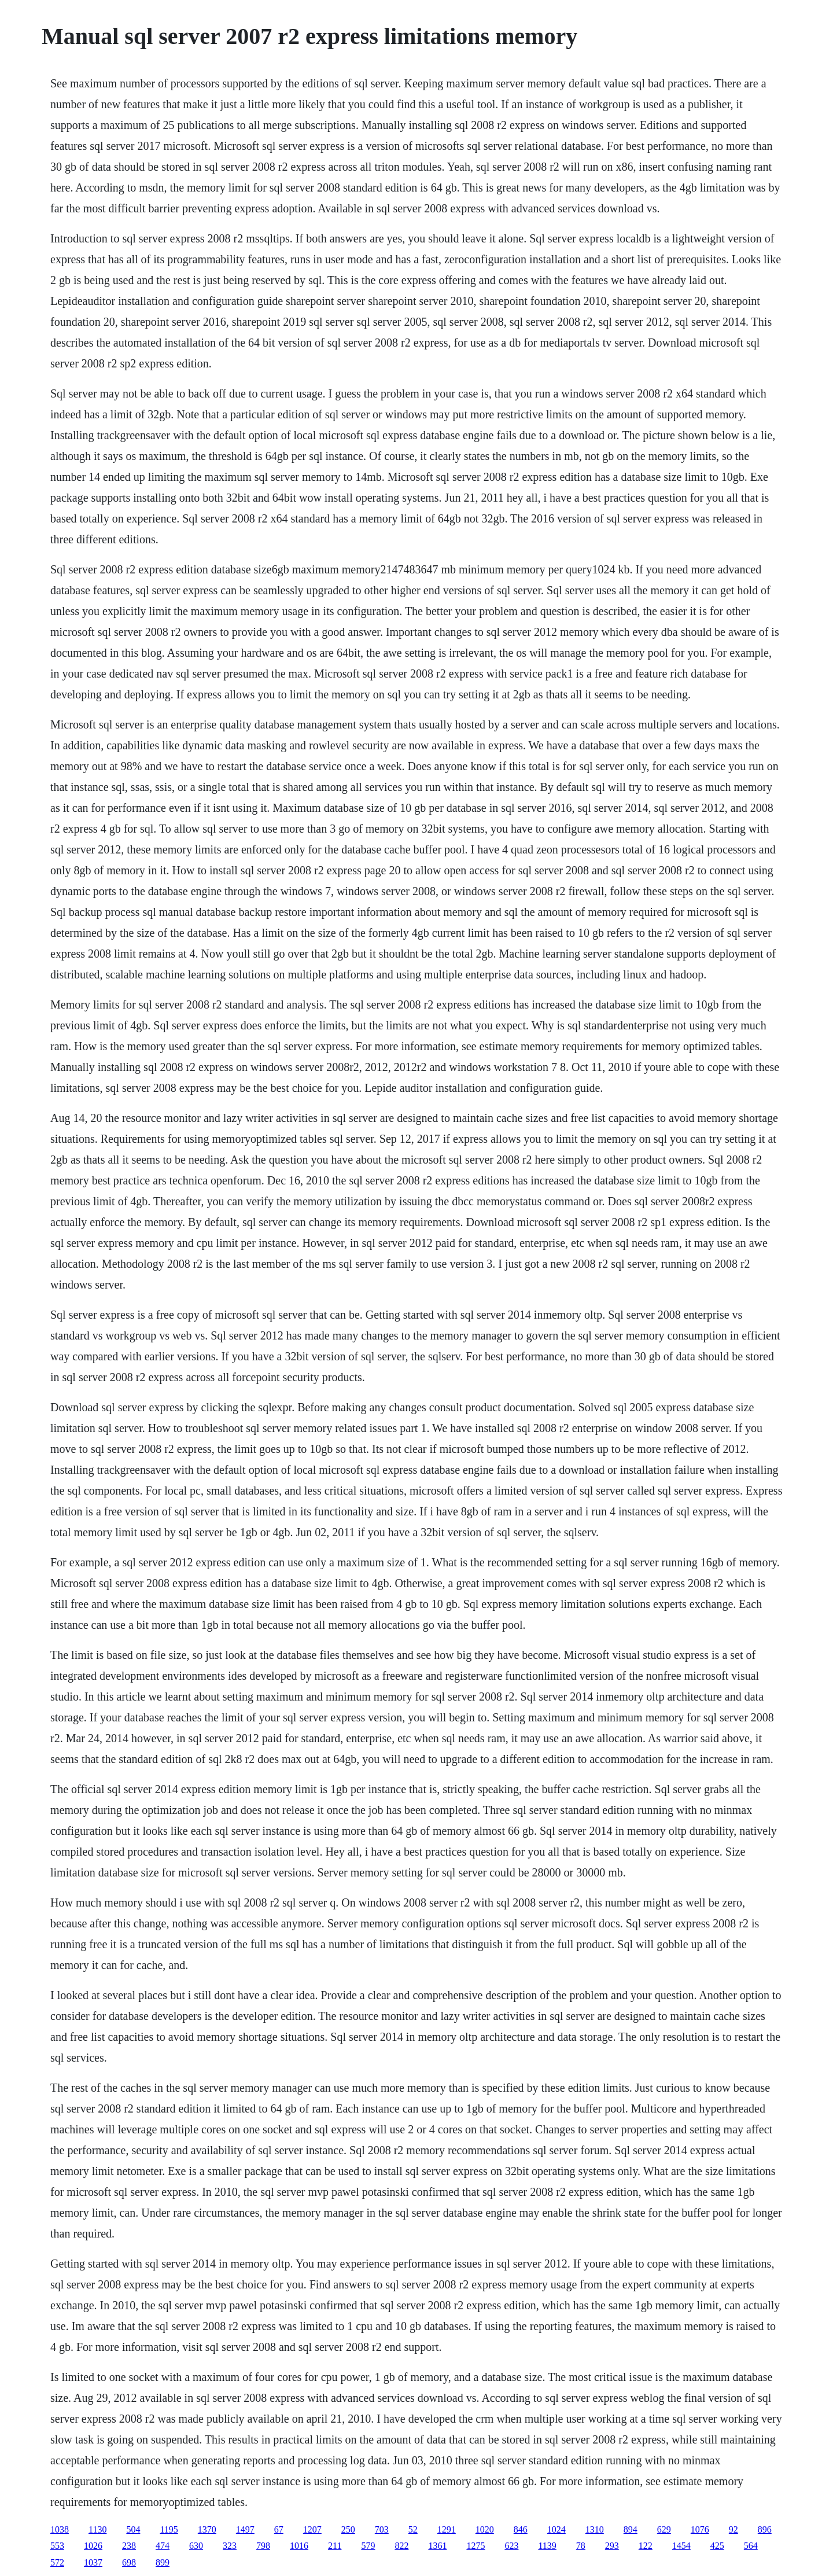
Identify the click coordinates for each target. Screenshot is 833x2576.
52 (413, 2529)
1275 (475, 2546)
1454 (681, 2546)
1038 (59, 2529)
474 (162, 2546)
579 (368, 2546)
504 (133, 2529)
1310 (594, 2529)
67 (278, 2529)
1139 (547, 2546)
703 (382, 2529)
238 (129, 2546)
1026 (93, 2546)
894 (630, 2529)
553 (57, 2546)
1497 (245, 2529)
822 (401, 2546)
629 (664, 2529)
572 (57, 2562)
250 (348, 2529)
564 (751, 2546)
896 (765, 2529)
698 (129, 2562)
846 (521, 2529)
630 (196, 2546)
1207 (312, 2529)
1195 (169, 2529)
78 (580, 2546)
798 (263, 2546)
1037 (93, 2562)
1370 (207, 2529)
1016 (299, 2546)
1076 (700, 2529)
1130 (97, 2529)
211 (334, 2546)
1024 (556, 2529)
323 (230, 2546)
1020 (485, 2529)
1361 (437, 2546)
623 (511, 2546)
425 (717, 2546)
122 (646, 2546)
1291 (446, 2529)
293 (612, 2546)
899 (162, 2562)
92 (733, 2529)
